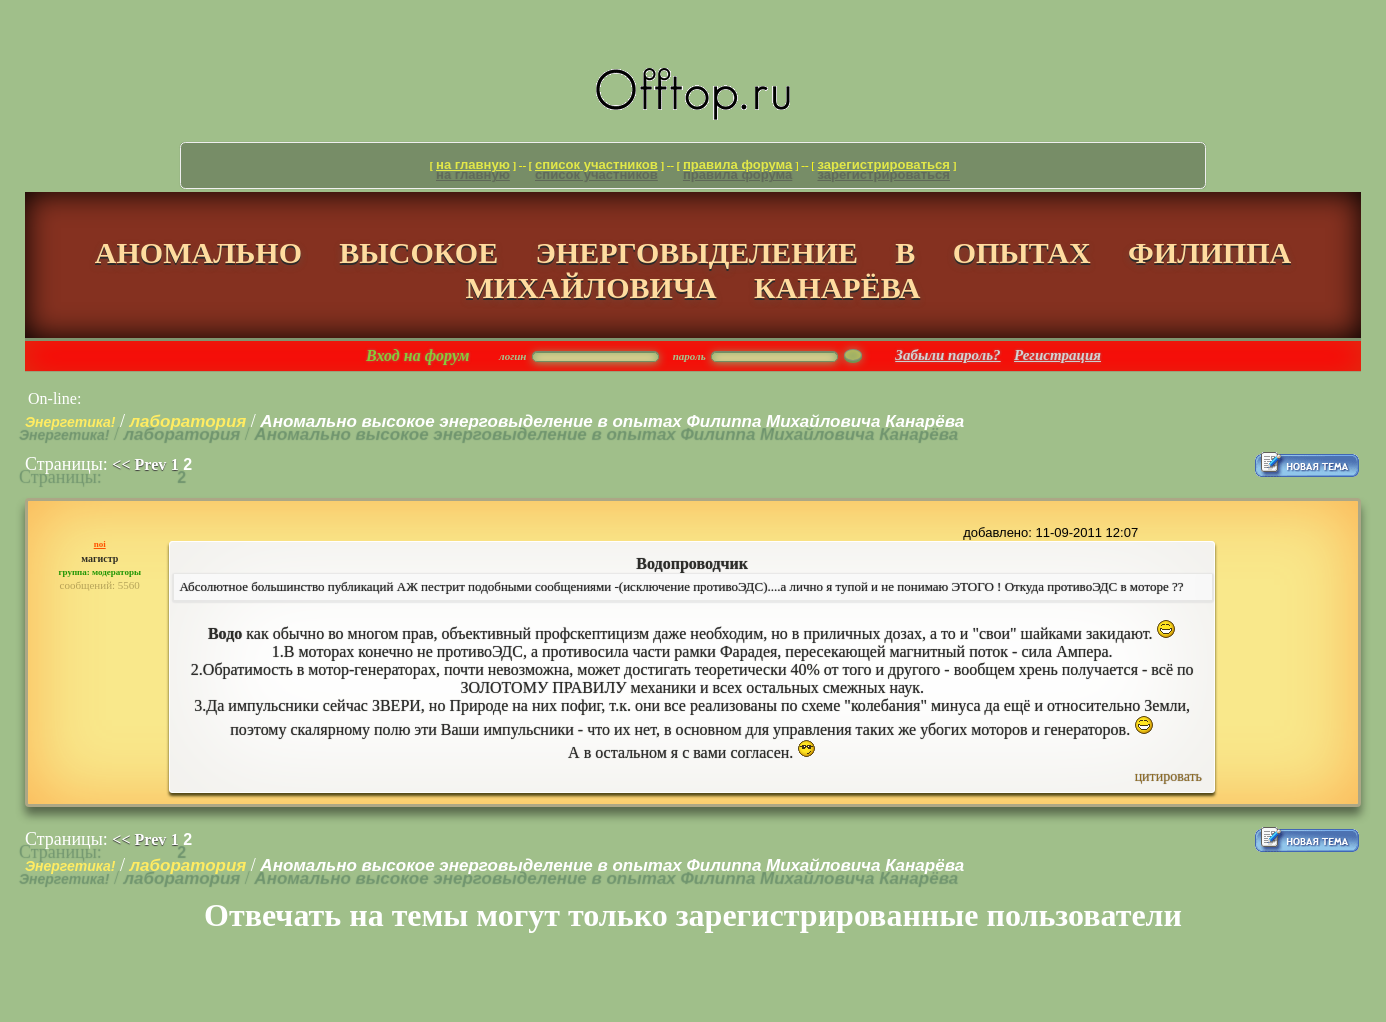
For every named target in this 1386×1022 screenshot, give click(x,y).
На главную (473, 164)
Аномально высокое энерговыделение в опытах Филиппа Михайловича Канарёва (612, 421)
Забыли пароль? (947, 355)
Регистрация (1057, 355)
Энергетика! (70, 422)
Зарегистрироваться (883, 164)
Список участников (596, 164)
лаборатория (188, 421)
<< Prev (139, 464)
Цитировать (1168, 776)
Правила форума (737, 164)
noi (100, 544)
